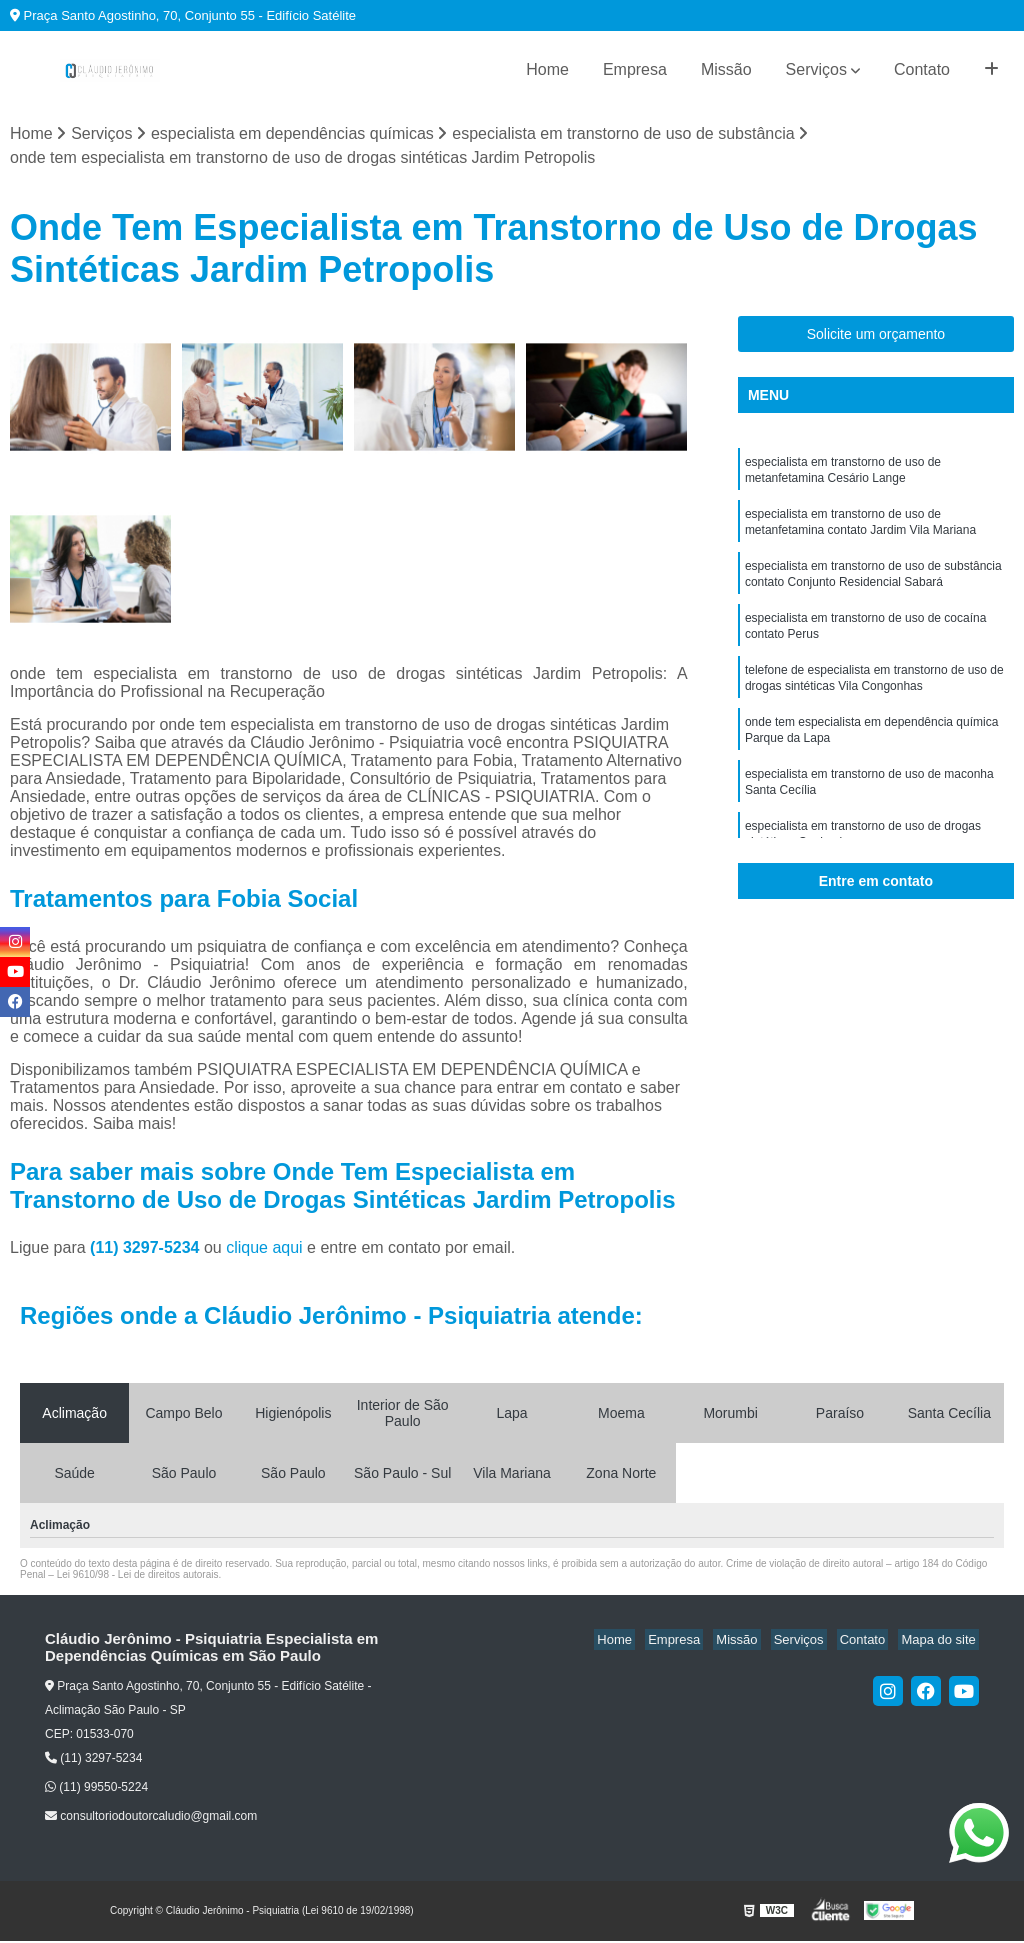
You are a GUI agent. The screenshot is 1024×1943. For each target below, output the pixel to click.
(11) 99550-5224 (96, 1789)
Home (547, 69)
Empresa (635, 69)
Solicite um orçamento (876, 336)
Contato (922, 69)
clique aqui (264, 1248)
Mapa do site (941, 1640)
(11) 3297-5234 (147, 1248)
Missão (726, 69)
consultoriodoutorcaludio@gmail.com (151, 1818)
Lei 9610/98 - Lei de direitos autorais (138, 1575)
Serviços (816, 69)
